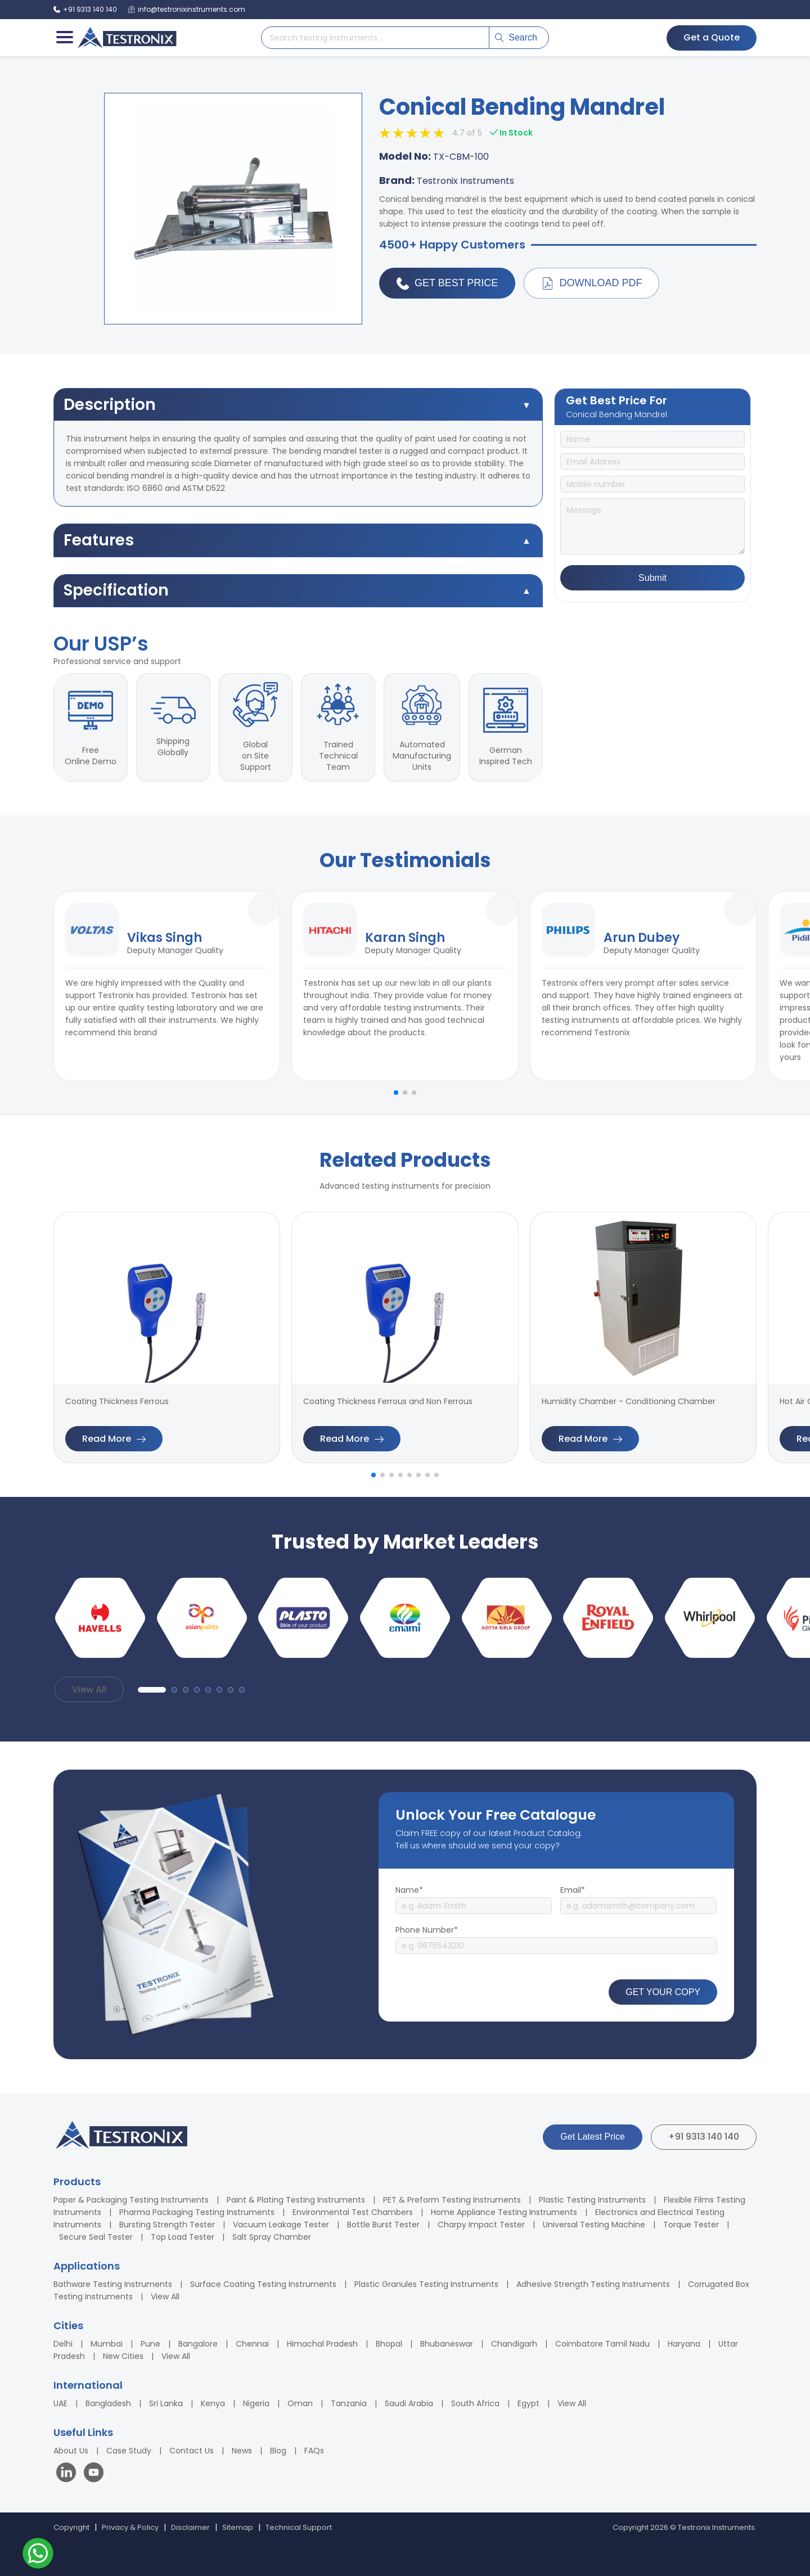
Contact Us (191, 2450)
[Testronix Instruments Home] (126, 37)
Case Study (128, 2450)
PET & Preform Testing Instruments (452, 2199)
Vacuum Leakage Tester (281, 2224)
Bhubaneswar (446, 2343)
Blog (278, 2450)
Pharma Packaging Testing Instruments (196, 2212)
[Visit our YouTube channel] (94, 2474)
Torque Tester (691, 2224)
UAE (60, 2403)
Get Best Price (447, 283)
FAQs (314, 2450)
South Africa (475, 2403)
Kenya (213, 2403)
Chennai (252, 2343)
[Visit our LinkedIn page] (68, 2474)
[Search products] (375, 37)
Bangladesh (108, 2403)
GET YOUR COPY (663, 1992)
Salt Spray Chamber (271, 2237)
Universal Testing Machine (594, 2224)
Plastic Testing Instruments (592, 2199)
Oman (300, 2403)
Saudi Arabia (409, 2403)
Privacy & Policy (130, 2527)
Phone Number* (426, 1929)
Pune (150, 2343)
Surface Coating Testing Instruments (263, 2284)
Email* (572, 1889)
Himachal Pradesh (322, 2343)
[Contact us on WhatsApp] (37, 2555)
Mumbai (107, 2343)
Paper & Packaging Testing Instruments (131, 2199)
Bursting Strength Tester (167, 2224)
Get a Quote (711, 37)
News (242, 2450)
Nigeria (256, 2403)
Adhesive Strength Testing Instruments (593, 2284)
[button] (396, 1092)
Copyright (71, 2527)
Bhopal (389, 2343)
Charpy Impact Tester (481, 2224)
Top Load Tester (182, 2237)
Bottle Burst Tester (383, 2224)
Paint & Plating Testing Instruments (296, 2199)
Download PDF (591, 283)
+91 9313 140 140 (703, 2136)
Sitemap (237, 2527)
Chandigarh (514, 2343)
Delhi (63, 2343)
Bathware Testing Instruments (112, 2284)
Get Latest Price (592, 2136)
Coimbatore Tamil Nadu (602, 2343)
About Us (70, 2450)
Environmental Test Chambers (352, 2212)
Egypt (528, 2403)
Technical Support (299, 2527)
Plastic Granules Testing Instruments (426, 2284)
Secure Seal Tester (96, 2237)
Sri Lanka (166, 2403)
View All (89, 1689)
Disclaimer (190, 2527)
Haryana (684, 2343)
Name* (409, 1889)
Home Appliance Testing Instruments (504, 2212)
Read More (114, 1438)
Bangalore (198, 2343)
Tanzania (349, 2403)
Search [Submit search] (516, 37)
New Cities (123, 2356)
